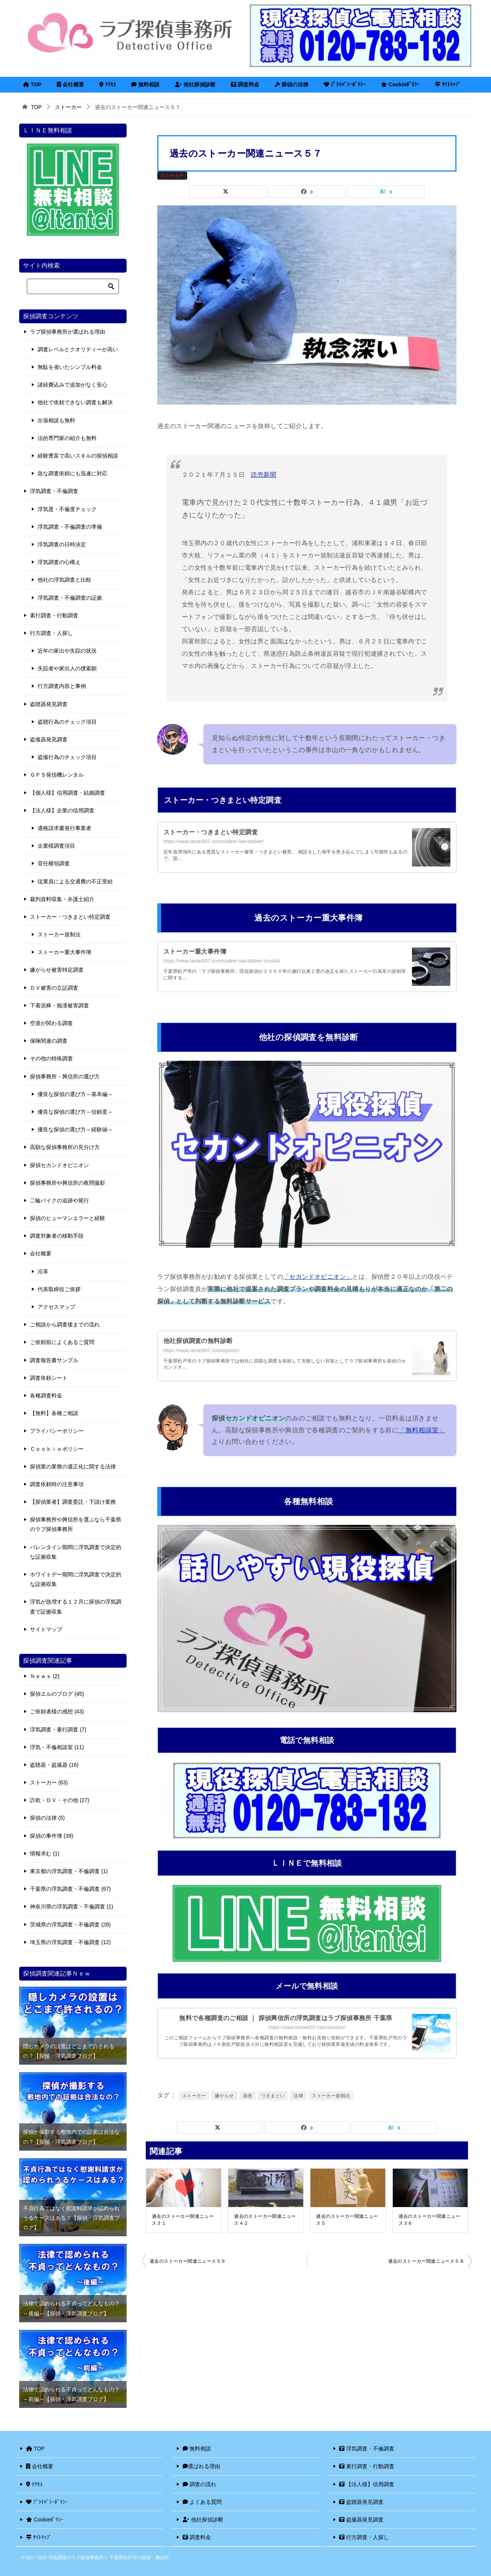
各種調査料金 (46, 1395)
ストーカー (172, 175)
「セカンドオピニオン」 (317, 1276)
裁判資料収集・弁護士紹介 (62, 899)
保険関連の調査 (49, 1041)
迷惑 (247, 2095)
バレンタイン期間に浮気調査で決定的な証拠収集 (75, 1552)
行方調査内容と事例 (62, 686)
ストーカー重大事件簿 (194, 951)
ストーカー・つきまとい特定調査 (210, 832)
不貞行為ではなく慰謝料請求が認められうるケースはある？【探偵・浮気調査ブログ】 (71, 2217)
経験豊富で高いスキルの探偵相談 (78, 456)
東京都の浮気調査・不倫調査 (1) (69, 1871)
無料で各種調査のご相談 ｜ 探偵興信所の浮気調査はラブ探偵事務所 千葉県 (285, 2018)
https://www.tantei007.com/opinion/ (201, 1350)
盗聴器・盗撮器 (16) (54, 1765)
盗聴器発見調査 (49, 704)
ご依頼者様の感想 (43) (57, 1711)
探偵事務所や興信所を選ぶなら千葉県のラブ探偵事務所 (75, 1524)
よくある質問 (202, 2502)
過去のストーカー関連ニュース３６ (429, 2220)
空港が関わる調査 (51, 1023)
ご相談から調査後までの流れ (65, 1324)
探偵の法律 (291, 84)
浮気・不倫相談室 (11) (57, 1747)
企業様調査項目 (56, 846)
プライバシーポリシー (57, 1431)
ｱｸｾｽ (107, 84)
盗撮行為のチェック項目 (67, 757)
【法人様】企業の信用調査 (62, 810)
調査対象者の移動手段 (57, 1236)
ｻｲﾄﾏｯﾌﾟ (448, 84)
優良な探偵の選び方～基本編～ (75, 1094)
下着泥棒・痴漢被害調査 (59, 1005)
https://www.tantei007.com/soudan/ (307, 2027)
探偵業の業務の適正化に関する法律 (73, 1466)
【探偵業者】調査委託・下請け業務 (73, 1502)
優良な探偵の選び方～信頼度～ (75, 1112)
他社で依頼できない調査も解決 (75, 402)
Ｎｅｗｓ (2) (44, 1676)
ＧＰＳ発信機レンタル (57, 775)
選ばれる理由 (201, 2466)
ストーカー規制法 (331, 2095)
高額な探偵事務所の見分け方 (65, 1147)
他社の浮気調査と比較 (64, 580)
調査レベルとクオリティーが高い (78, 349)
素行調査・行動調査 (54, 615)
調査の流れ (199, 2484)
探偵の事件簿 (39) (51, 1836)
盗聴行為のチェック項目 (67, 722)
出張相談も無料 (56, 420)
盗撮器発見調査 (49, 739)
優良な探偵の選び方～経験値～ (75, 1129)
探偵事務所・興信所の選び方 (65, 1076)
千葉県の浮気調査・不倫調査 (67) (70, 1889)
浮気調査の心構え (59, 562)
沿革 (43, 1271)
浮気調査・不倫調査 (54, 491)
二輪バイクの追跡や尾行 (59, 1200)
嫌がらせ (224, 2095)
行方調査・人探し (51, 633)
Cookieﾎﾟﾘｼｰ (400, 84)
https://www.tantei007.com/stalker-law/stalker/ (213, 841)
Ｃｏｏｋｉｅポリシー (57, 1449)
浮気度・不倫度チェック (67, 509)
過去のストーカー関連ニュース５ (347, 2220)
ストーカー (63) (49, 1782)
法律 (298, 2095)
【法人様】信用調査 (366, 2484)
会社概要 (70, 84)
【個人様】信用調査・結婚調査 (67, 793)
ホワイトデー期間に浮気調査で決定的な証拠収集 (75, 1579)
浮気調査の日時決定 (62, 544)
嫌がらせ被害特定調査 (57, 970)
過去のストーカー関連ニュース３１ (183, 2220)
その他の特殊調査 (51, 1058)
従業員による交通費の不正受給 (75, 881)
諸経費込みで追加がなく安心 (72, 385)
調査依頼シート (49, 1378)
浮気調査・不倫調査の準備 (70, 527)
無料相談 (145, 84)
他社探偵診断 (195, 84)
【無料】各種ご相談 (54, 1413)
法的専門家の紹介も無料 (67, 438)
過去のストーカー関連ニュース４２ (265, 2220)
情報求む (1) (44, 1853)
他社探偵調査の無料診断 (197, 1341)
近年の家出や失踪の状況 (67, 651)
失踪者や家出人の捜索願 (67, 668)
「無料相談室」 (422, 1430)
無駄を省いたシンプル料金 (70, 367)
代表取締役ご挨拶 (59, 1289)
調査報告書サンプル (54, 1360)
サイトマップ (46, 1629)
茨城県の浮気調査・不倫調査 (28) (70, 1924)
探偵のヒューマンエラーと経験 (67, 1218)
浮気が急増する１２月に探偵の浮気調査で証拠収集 (75, 1606)
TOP (32, 84)
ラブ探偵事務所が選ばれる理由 (67, 332)
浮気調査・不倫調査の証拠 (70, 598)
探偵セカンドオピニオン (59, 1165)
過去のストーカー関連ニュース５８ (426, 2261)
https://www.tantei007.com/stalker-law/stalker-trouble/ (221, 961)
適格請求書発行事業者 (64, 828)
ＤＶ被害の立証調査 (54, 988)
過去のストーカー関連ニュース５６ (188, 2261)
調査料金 (245, 84)
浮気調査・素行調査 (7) (58, 1729)
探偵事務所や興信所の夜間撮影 (67, 1183)
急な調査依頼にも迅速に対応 (72, 473)
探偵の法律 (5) (47, 1818)
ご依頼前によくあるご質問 (62, 1342)
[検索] (73, 286)
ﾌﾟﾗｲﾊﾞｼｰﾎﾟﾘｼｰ (345, 84)
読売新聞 (263, 474)
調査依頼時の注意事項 (57, 1484)
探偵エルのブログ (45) (57, 1694)
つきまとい (273, 2095)
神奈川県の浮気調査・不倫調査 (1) (71, 1906)
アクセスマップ (56, 1307)
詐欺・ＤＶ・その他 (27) (59, 1800)
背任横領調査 (54, 863)
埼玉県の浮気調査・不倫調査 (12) (70, 1942)
